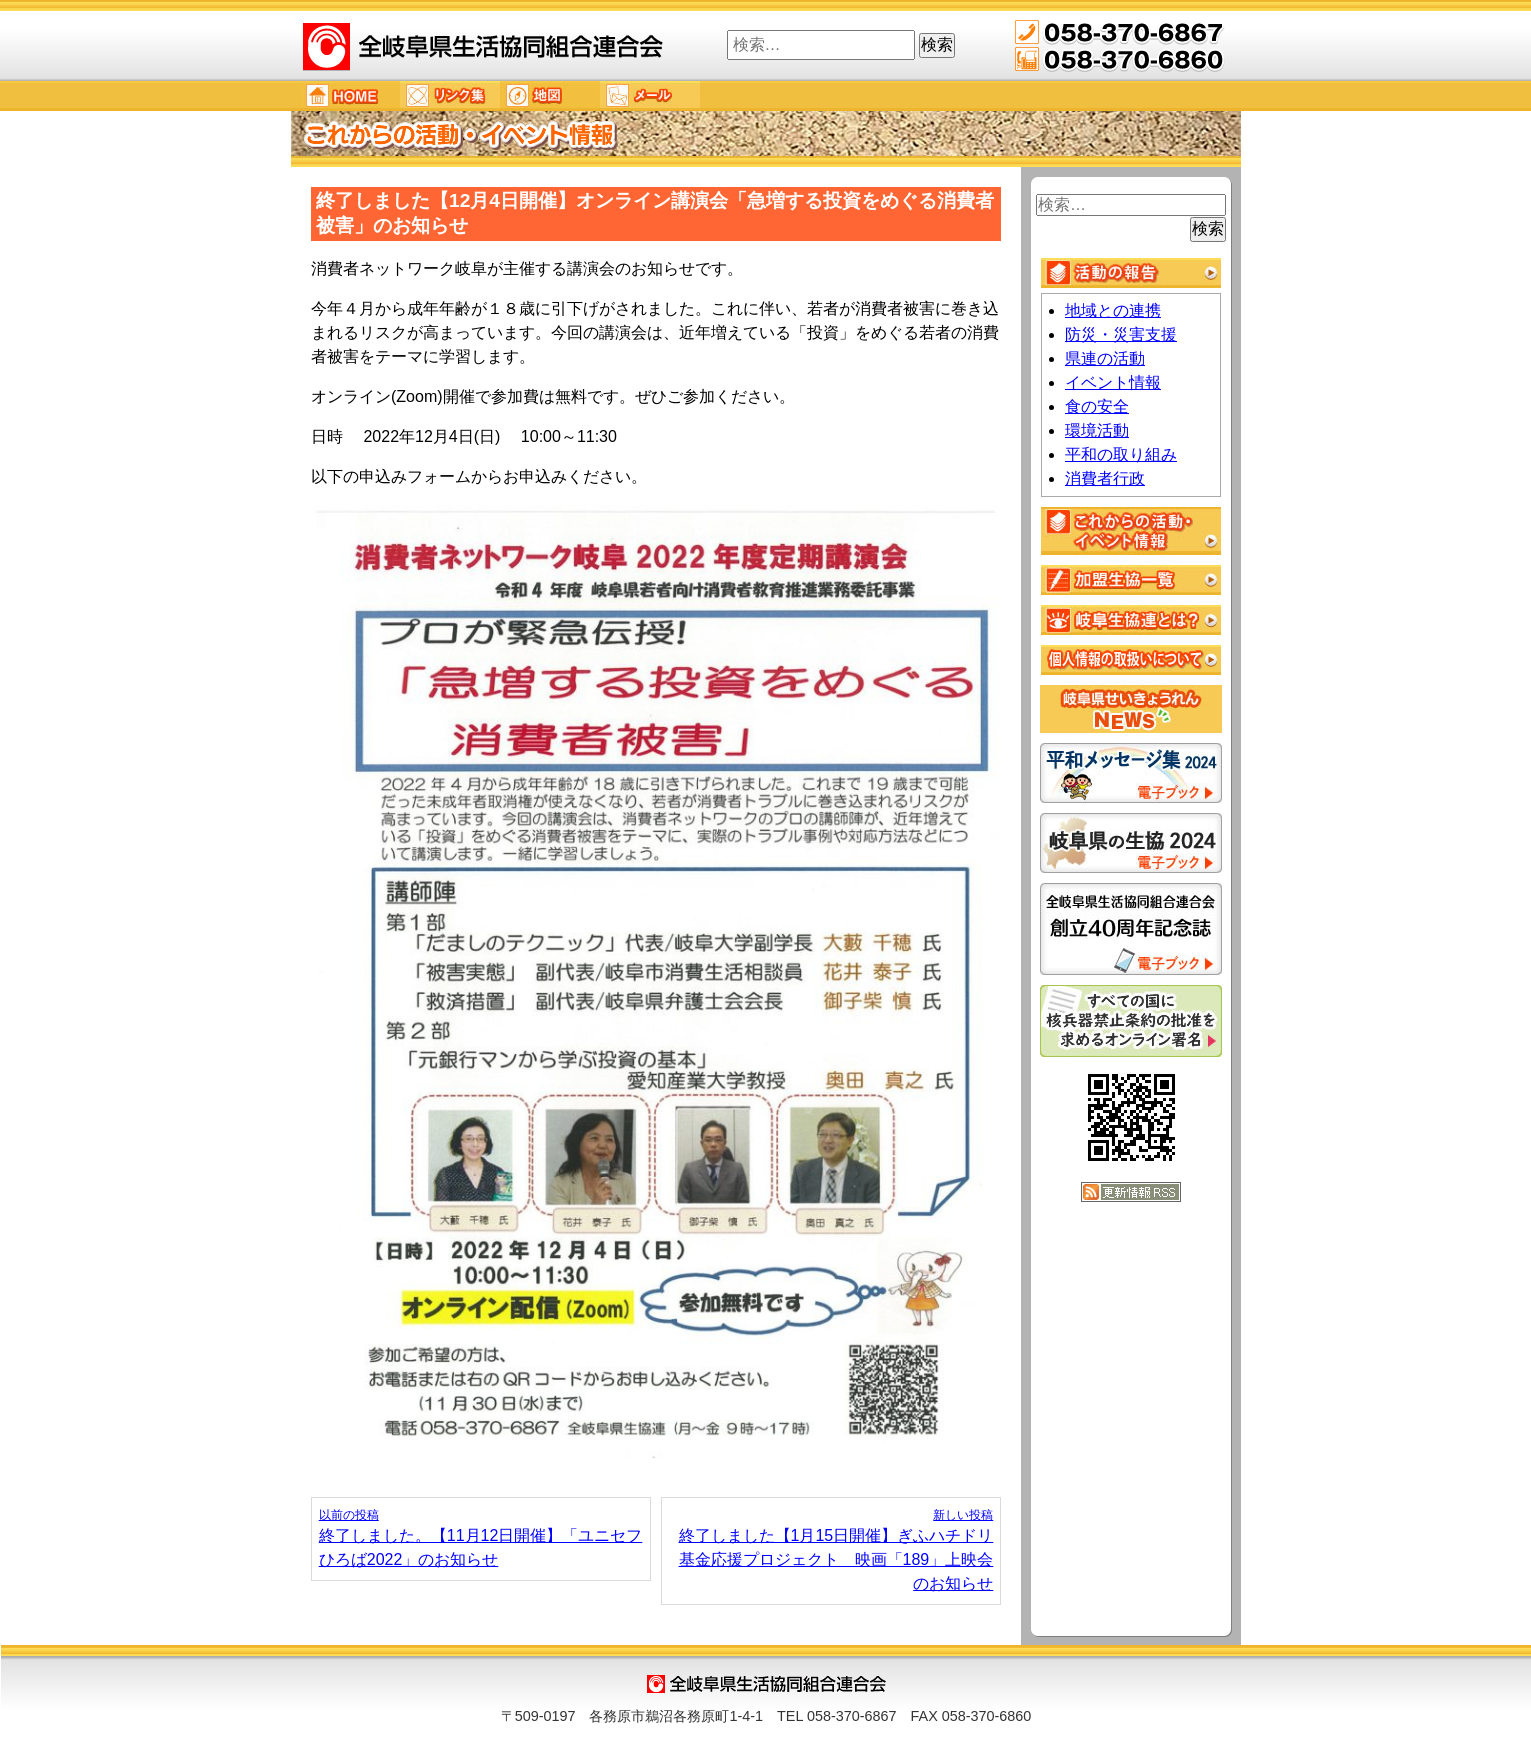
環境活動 (1097, 430)
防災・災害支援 (1121, 334)
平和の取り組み (1121, 454)
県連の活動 (1105, 358)
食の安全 (1097, 406)
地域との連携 (1113, 310)
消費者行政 (1105, 478)
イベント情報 (1113, 382)
